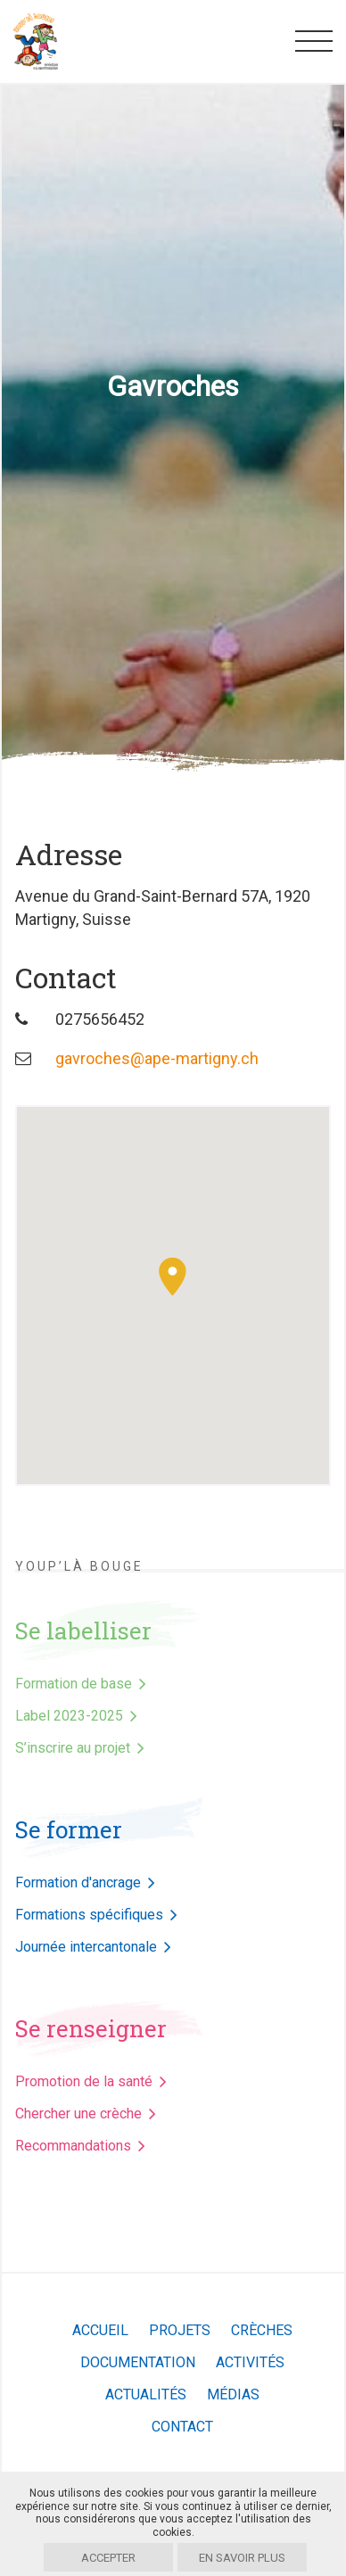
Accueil (100, 2330)
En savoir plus (242, 2557)
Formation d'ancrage (78, 1882)
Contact (182, 2426)
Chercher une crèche (78, 2113)
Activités (250, 2362)
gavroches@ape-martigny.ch (157, 1058)
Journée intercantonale (86, 1946)
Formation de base (73, 1683)
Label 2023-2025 (69, 1715)
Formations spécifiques (89, 1914)
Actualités (145, 2394)
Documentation (137, 2362)
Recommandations (73, 2145)
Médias (233, 2394)
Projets (179, 2330)
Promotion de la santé (83, 2081)
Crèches (261, 2330)
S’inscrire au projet (72, 1747)
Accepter (108, 2557)
